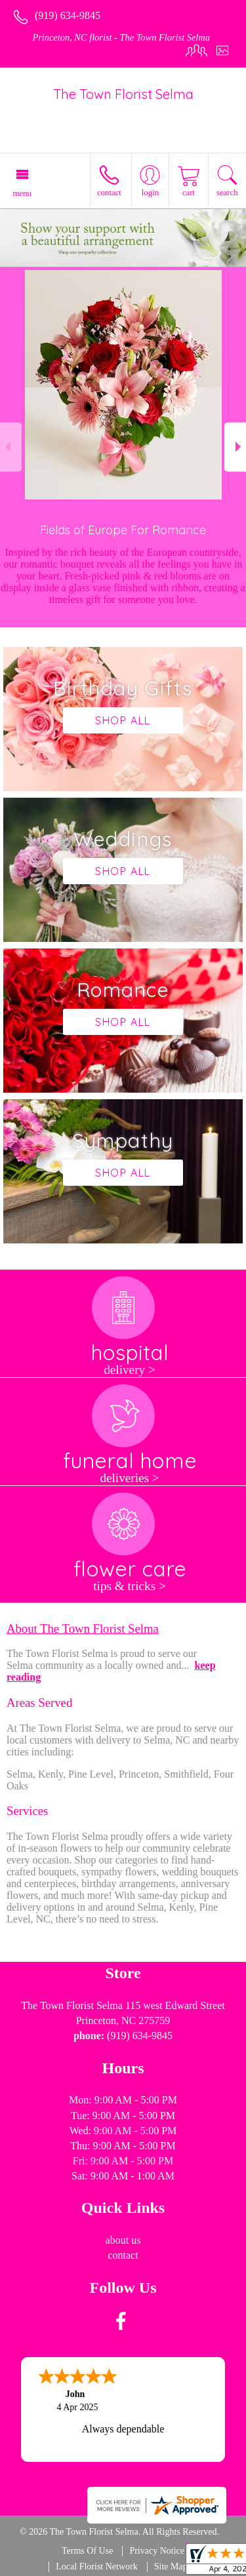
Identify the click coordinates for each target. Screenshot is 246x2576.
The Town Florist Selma (123, 94)
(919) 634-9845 (67, 15)
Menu (22, 193)
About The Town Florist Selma (83, 1628)
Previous (11, 446)
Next (235, 446)
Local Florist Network (96, 2566)
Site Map (171, 2566)
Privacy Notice (156, 2551)
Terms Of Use (87, 2551)
